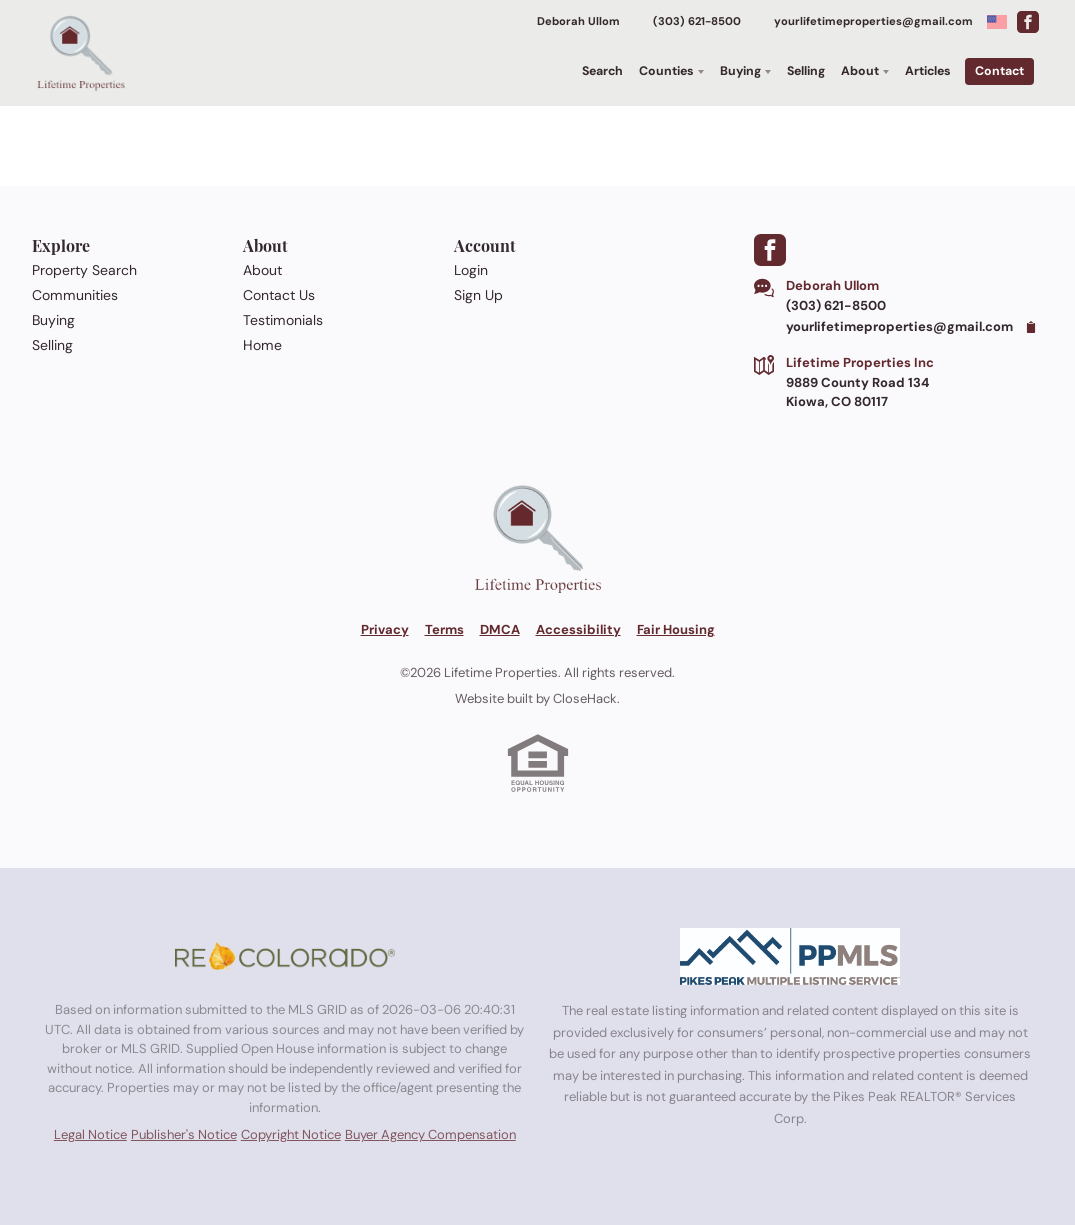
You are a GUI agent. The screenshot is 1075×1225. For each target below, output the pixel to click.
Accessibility (578, 629)
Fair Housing (676, 629)
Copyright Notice (291, 1134)
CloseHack (585, 698)
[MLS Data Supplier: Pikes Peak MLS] (790, 956)
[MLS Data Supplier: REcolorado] (285, 956)
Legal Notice (90, 1134)
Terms (444, 629)
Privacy (385, 629)
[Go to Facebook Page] (1028, 22)
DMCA (500, 629)
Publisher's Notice (184, 1134)
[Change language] (997, 22)
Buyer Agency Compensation (430, 1134)
